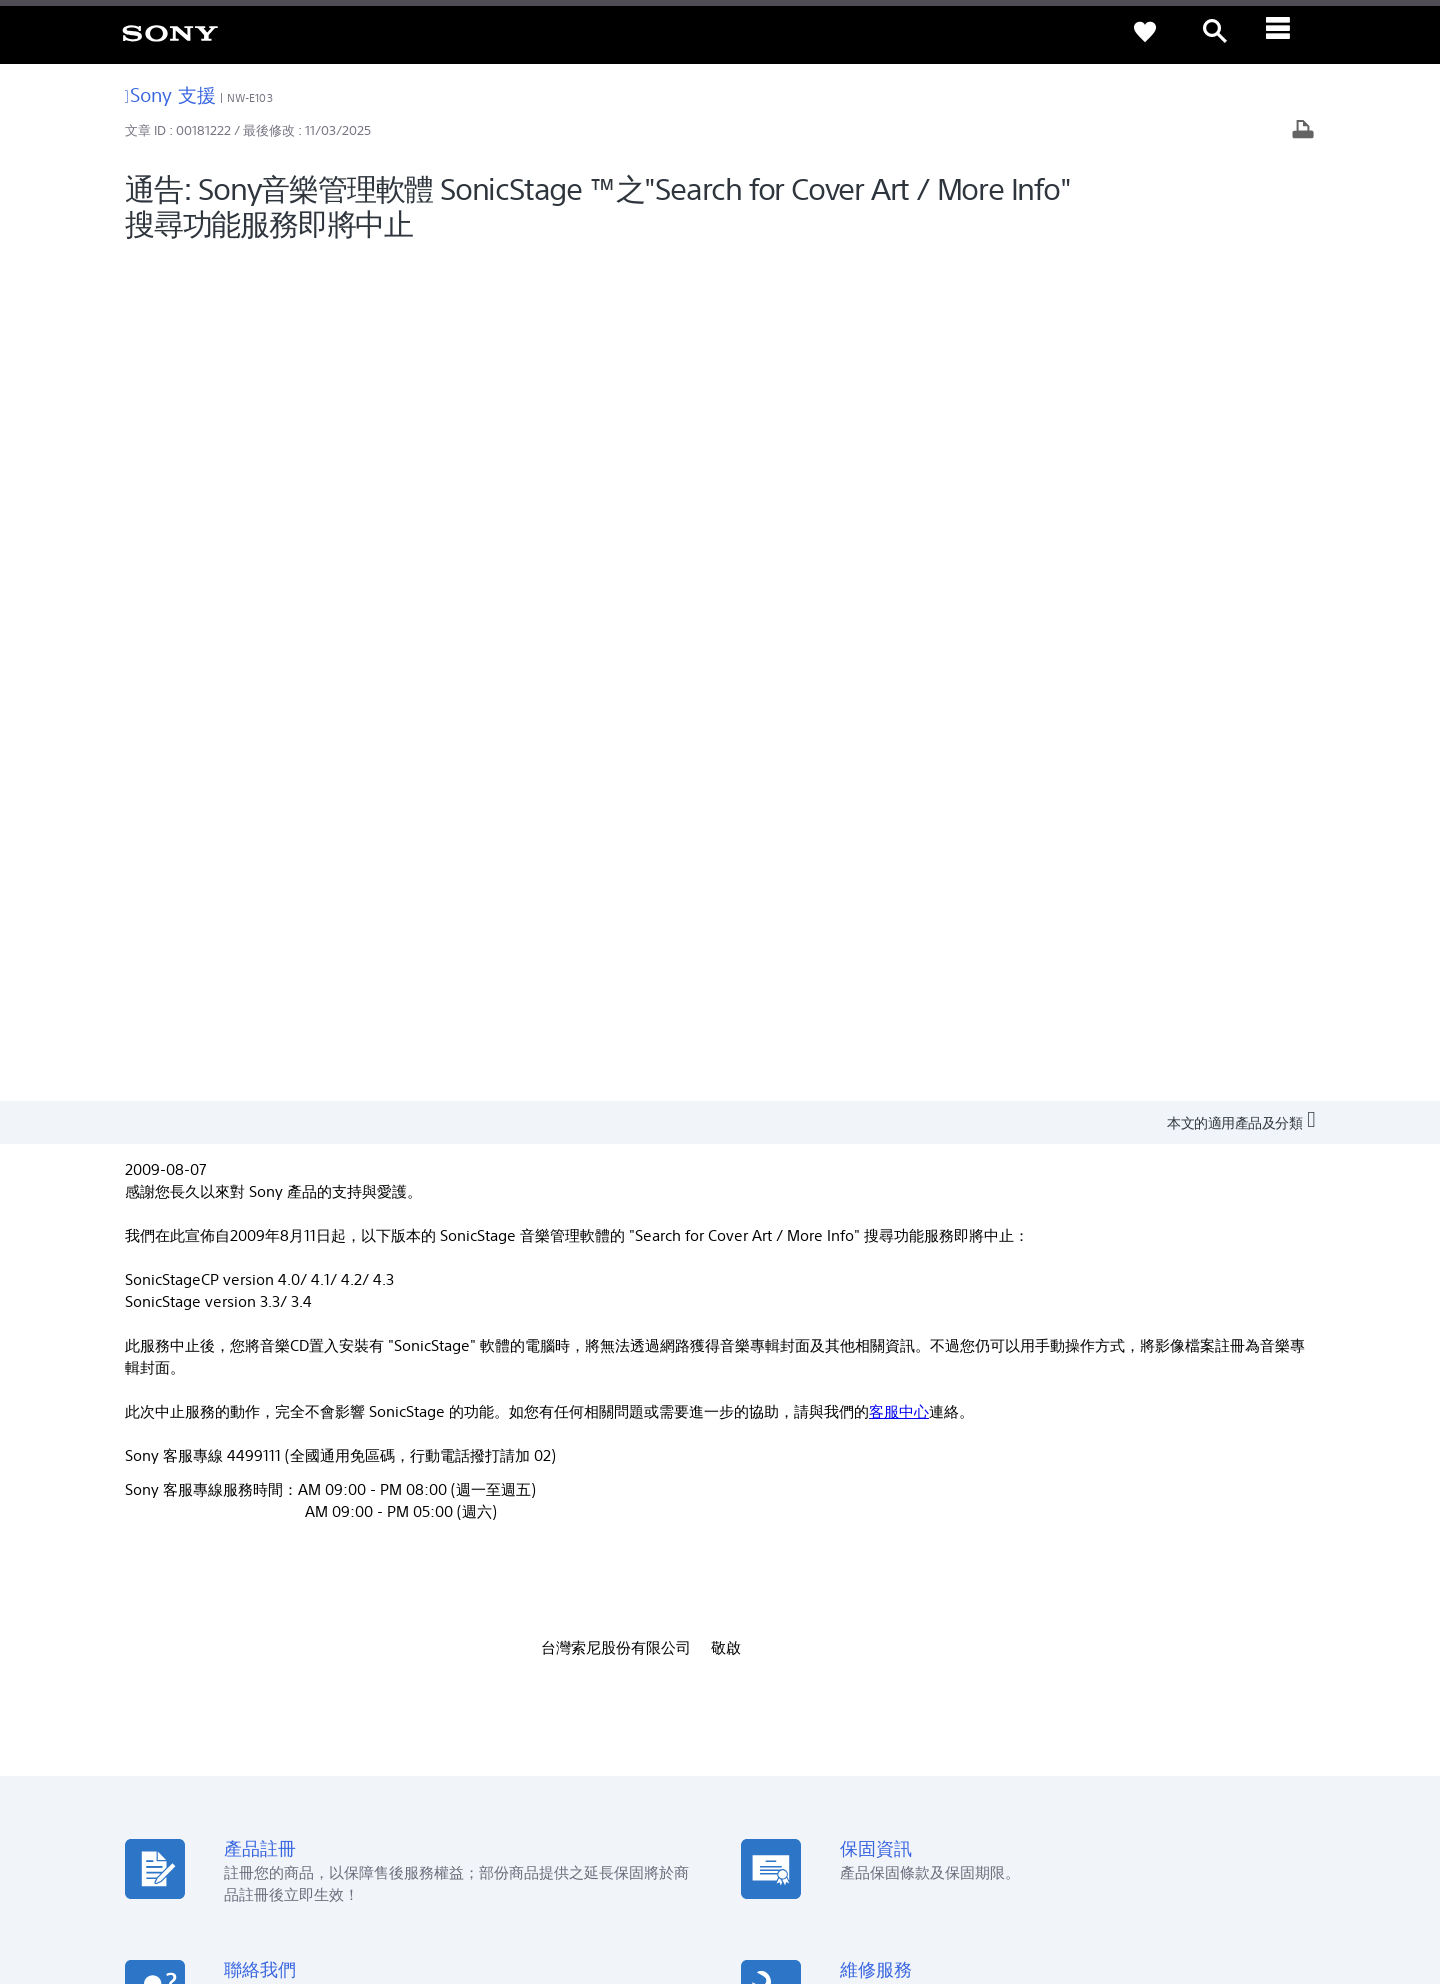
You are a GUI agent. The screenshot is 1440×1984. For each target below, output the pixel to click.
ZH (199, 1781)
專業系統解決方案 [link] (1042, 1729)
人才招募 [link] (1212, 1729)
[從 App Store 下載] (1046, 1312)
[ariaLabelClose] (1285, 32)
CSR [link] (752, 1575)
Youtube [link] (766, 1547)
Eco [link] (751, 1519)
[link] (170, 32)
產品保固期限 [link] (474, 1547)
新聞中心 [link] (1072, 1519)
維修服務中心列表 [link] (487, 1631)
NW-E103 (250, 98)
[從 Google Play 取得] (910, 1312)
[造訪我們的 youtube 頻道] (1289, 1779)
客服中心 (899, 568)
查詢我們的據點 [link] (175, 1519)
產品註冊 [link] (461, 1519)
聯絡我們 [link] (1284, 1729)
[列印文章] (1303, 131)
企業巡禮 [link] (1140, 1729)
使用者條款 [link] (158, 1874)
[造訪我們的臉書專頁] (1246, 1779)
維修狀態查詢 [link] (474, 1603)
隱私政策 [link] (219, 1874)
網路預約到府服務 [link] (487, 1575)
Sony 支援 (170, 94)
